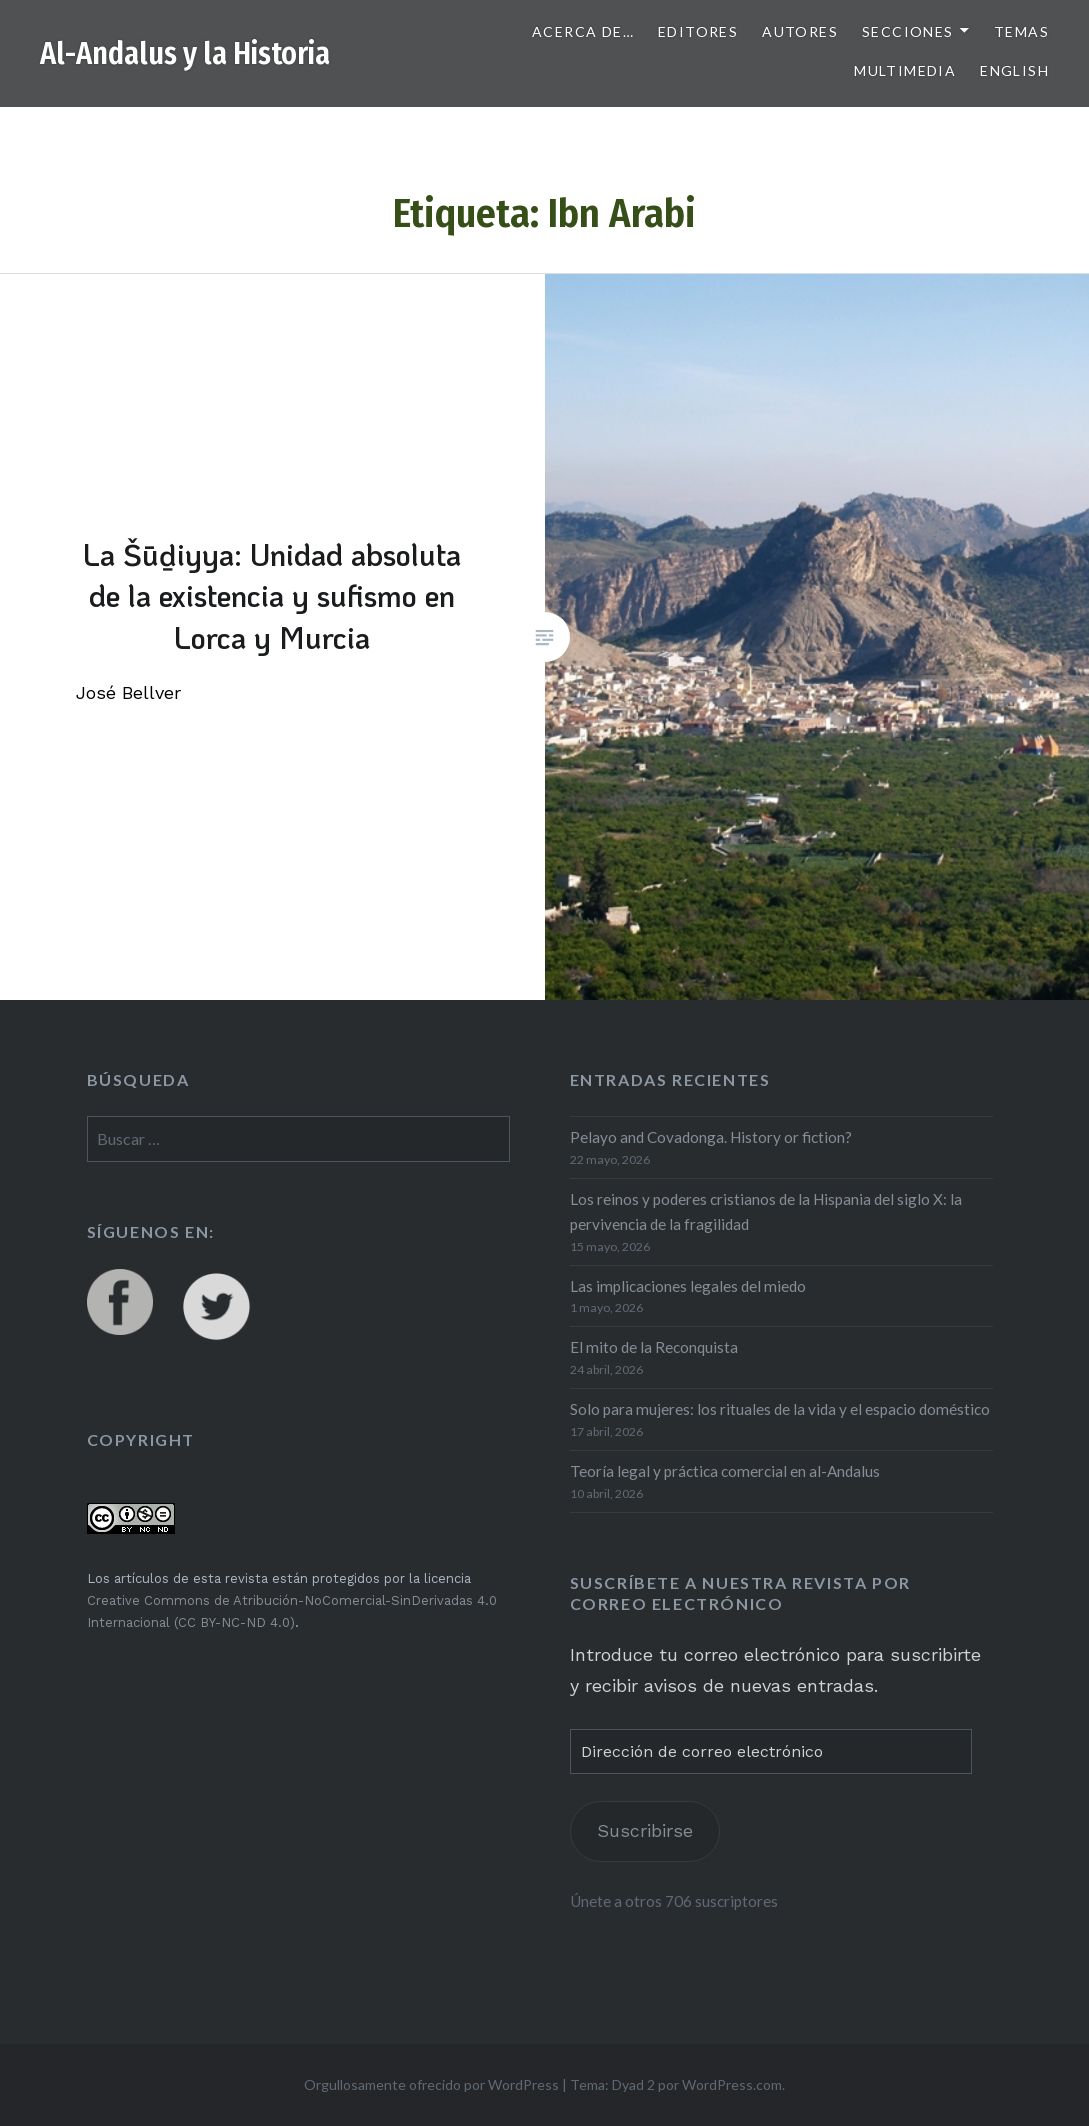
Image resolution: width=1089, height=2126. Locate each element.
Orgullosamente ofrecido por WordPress (431, 2084)
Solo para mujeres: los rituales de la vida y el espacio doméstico (780, 1409)
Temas (1021, 31)
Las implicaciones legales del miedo (688, 1286)
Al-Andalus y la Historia (185, 54)
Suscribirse (645, 1830)
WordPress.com (732, 2084)
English (1014, 70)
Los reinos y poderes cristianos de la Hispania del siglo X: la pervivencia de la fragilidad (766, 1211)
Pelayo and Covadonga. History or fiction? (711, 1137)
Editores (698, 31)
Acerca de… (583, 31)
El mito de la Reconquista (654, 1347)
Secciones (908, 31)
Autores (800, 31)
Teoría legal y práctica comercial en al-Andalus (725, 1471)
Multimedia (905, 70)
